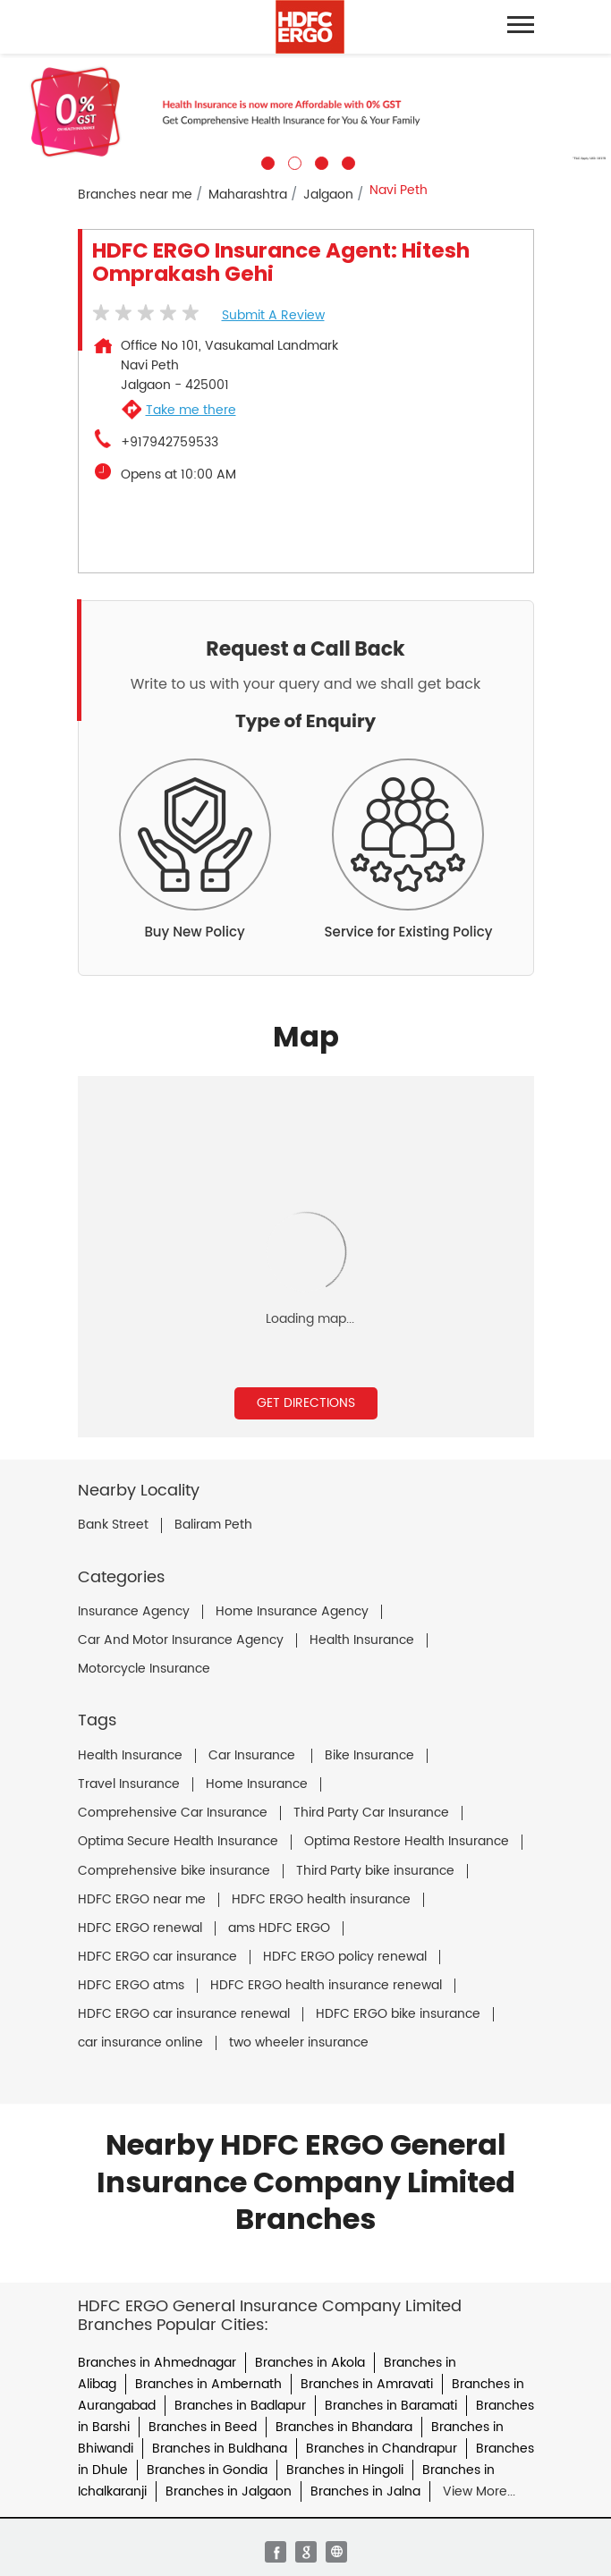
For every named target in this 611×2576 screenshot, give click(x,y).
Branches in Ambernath (208, 2384)
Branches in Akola (310, 2362)
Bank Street (113, 1525)
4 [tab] (346, 161)
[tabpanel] (305, 111)
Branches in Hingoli (344, 2470)
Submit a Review (273, 315)
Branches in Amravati (367, 2384)
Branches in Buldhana (219, 2448)
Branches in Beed (203, 2427)
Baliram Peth (213, 1525)
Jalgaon (328, 194)
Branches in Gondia (207, 2470)
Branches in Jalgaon (228, 2491)
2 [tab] (292, 161)
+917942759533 (169, 443)
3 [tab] (319, 161)
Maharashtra (247, 194)
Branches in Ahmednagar (157, 2362)
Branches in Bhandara (344, 2427)
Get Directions (306, 1403)
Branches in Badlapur (240, 2405)
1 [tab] (265, 161)
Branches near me (135, 194)
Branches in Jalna (365, 2491)
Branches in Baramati (391, 2405)
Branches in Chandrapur (381, 2448)
